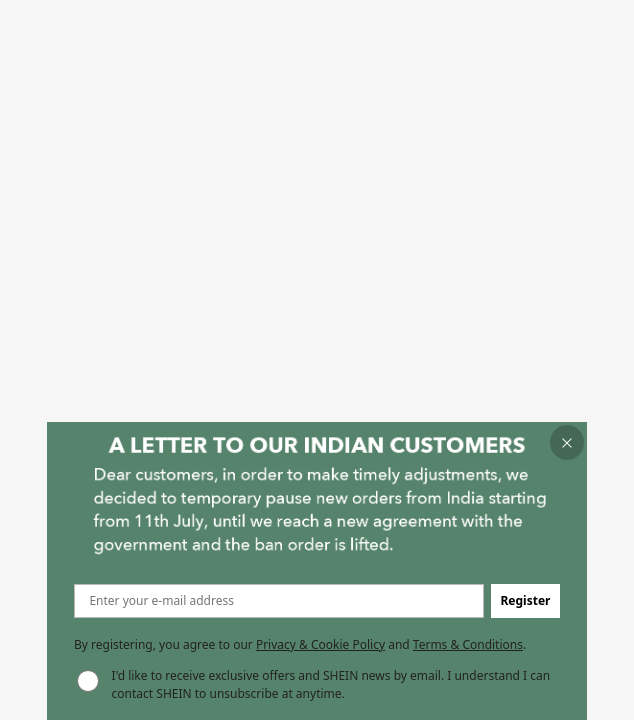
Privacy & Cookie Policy (320, 644)
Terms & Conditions (468, 644)
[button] (567, 442)
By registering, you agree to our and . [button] (300, 644)
